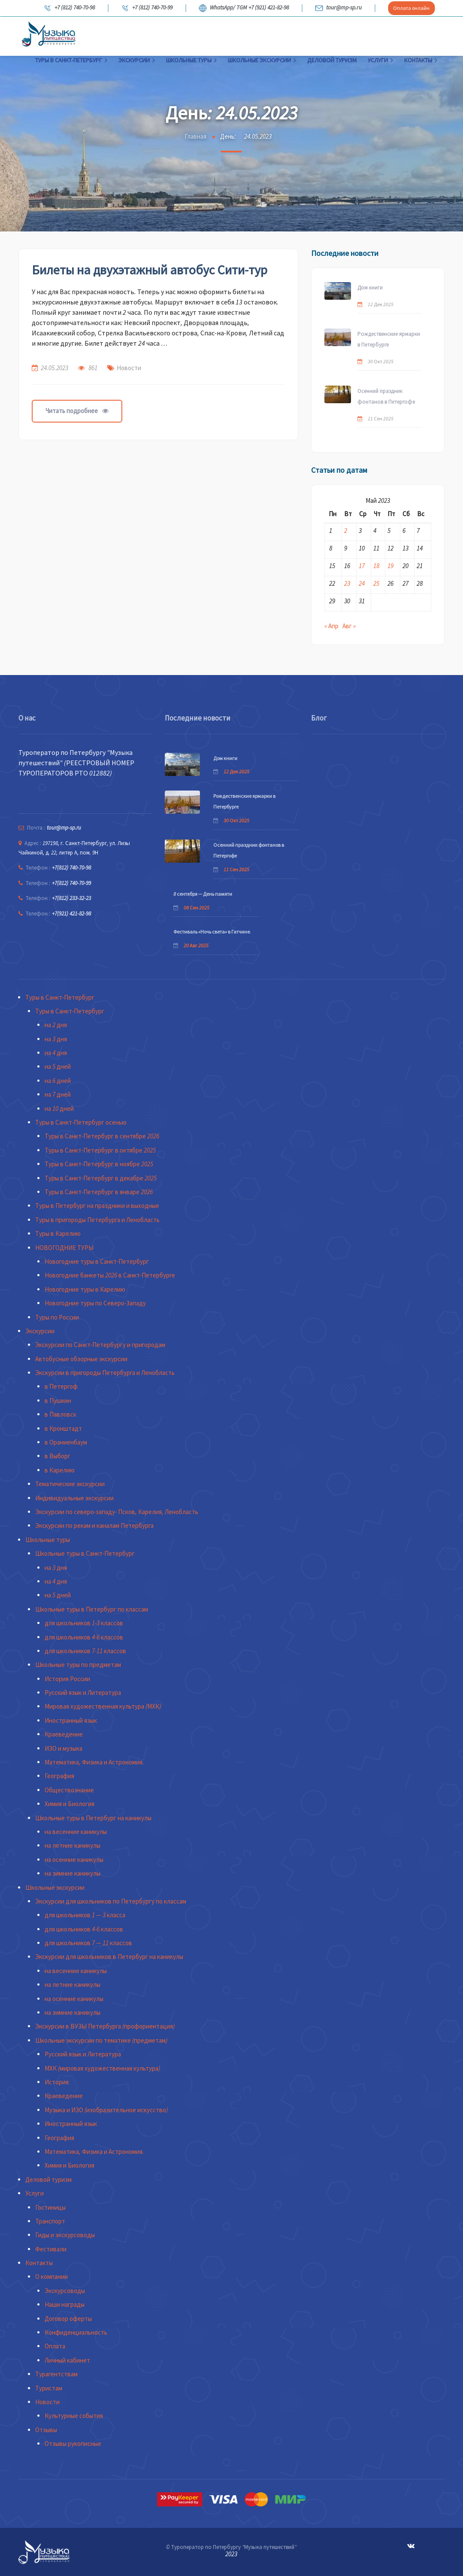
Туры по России (57, 1317)
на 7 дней (58, 1094)
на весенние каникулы (76, 1832)
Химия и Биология (69, 1804)
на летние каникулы (72, 1845)
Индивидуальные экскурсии (74, 1498)
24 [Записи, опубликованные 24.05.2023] (362, 583)
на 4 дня (56, 1053)
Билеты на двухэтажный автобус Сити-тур (149, 270)
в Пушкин (58, 1400)
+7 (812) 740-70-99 (146, 8)
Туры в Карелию (58, 1233)
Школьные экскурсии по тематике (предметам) (101, 2040)
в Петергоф (61, 1386)
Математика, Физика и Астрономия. (94, 1762)
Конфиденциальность (76, 2332)
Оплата (55, 2346)
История (57, 2082)
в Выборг (57, 1456)
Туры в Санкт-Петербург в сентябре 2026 (102, 1136)
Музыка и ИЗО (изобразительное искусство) (106, 2110)
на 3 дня (56, 1039)
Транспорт (50, 2221)
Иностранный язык (71, 1720)
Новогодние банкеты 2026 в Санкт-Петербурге (110, 1275)
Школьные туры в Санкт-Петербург (85, 1553)
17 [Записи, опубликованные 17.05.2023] (362, 566)
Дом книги (370, 287)
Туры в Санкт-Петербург (71, 60)
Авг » (349, 626)
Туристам (48, 2388)
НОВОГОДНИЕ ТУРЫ (64, 1248)
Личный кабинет (67, 2360)
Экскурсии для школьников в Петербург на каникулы (109, 1957)
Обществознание (69, 1790)
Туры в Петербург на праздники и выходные (97, 1205)
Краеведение (64, 1734)
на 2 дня (56, 1025)
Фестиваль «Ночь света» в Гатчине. (212, 931)
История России (67, 1679)
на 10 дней (59, 1108)
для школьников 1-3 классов (84, 1623)
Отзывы (46, 2430)
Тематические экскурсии (70, 1484)
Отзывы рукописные (73, 2443)
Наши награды (65, 2304)
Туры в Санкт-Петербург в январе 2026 (99, 1192)
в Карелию (60, 1470)
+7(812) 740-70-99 (71, 883)
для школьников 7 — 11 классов (88, 1943)
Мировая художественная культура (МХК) (103, 1706)
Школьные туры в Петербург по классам (91, 1609)
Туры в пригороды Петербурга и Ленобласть (97, 1220)
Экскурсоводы (65, 2291)
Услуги (380, 60)
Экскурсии (136, 60)
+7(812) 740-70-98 (71, 867)
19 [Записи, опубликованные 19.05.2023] (390, 566)
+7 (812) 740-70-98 (69, 8)
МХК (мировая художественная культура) (102, 2068)
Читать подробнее (77, 411)
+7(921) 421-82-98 (71, 913)
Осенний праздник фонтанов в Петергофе (386, 396)
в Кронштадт (63, 1428)
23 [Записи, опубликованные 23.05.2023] (347, 583)
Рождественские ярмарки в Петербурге (388, 339)
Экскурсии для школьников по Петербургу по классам (110, 1901)
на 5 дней (58, 1066)
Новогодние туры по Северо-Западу (95, 1303)
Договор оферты (68, 2318)
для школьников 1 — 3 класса (85, 1915)
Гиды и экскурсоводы (65, 2235)
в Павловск (60, 1414)
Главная (195, 136)
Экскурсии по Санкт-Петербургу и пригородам (100, 1345)
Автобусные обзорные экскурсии (81, 1359)
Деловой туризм (332, 60)
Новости (129, 368)
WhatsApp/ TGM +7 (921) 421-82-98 (244, 8)
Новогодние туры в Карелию (85, 1289)
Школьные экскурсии (262, 60)
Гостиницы (50, 2207)
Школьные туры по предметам (78, 1665)
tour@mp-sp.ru (338, 8)
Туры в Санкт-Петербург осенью (81, 1122)
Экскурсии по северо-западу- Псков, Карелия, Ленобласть (116, 1512)
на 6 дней (58, 1081)
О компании (51, 2276)
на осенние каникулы (74, 1859)
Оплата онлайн (411, 8)
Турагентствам (56, 2374)
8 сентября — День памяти (202, 894)
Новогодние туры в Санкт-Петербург (97, 1261)
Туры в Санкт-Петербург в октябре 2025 (100, 1150)
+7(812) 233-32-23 (71, 898)
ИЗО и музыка (63, 1748)
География (59, 1776)
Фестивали (51, 2249)
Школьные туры (191, 60)
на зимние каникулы (72, 1873)
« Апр (331, 626)
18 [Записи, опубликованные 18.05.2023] (376, 566)
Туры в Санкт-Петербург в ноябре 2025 (99, 1164)
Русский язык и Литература (83, 1692)
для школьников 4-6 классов (84, 1637)
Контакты (420, 60)
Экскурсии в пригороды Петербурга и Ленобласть (105, 1373)
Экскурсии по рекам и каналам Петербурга (94, 1525)
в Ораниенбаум (66, 1442)
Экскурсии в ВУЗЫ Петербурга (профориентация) (105, 2026)
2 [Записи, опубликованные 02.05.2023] (345, 530)
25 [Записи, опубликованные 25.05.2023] (376, 583)
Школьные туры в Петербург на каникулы (93, 1818)
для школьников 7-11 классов (85, 1651)
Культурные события (74, 2416)
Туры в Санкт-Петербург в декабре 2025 (101, 1178)
